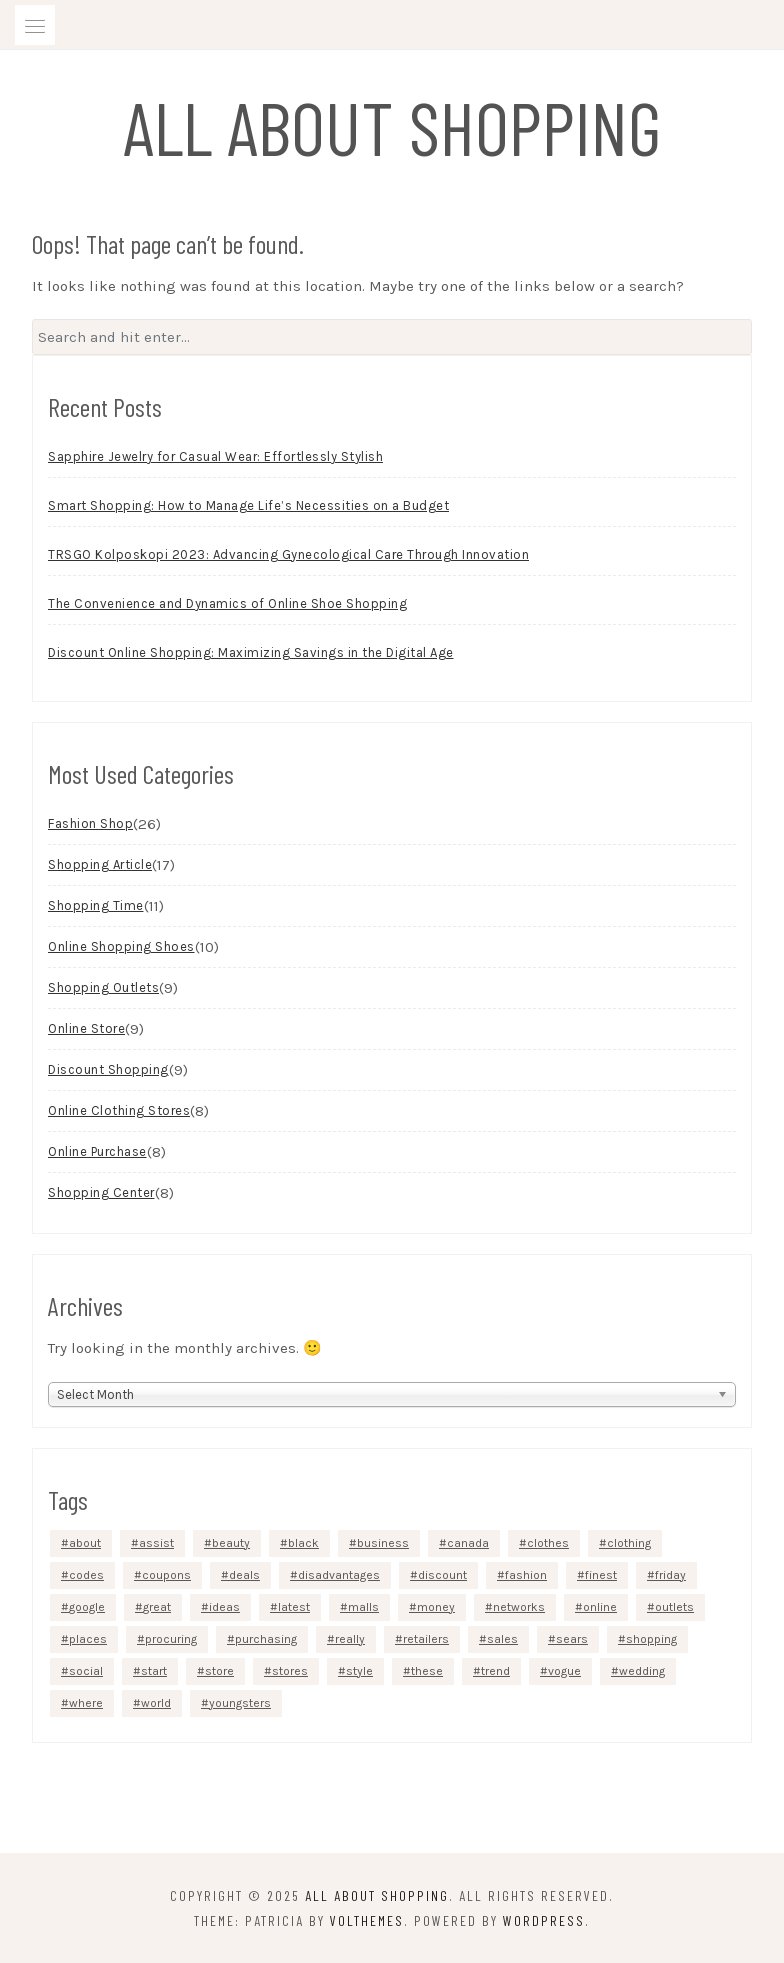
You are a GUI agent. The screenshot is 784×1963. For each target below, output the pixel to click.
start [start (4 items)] (154, 1671)
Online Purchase (97, 1151)
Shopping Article (100, 864)
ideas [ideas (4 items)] (224, 1607)
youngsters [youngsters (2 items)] (240, 1703)
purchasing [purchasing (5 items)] (266, 1639)
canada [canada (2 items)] (468, 1543)
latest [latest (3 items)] (294, 1607)
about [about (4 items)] (85, 1543)
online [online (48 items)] (600, 1607)
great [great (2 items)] (157, 1607)
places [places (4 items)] (88, 1639)
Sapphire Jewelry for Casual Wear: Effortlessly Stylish (215, 456)
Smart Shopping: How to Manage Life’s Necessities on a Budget (248, 505)
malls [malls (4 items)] (363, 1607)
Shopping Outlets (103, 987)
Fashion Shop (90, 823)
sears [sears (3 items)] (572, 1639)
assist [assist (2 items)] (156, 1543)
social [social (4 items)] (86, 1671)
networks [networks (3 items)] (519, 1607)
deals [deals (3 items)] (244, 1575)
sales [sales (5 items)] (502, 1639)
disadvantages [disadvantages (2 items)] (339, 1575)
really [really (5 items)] (350, 1639)
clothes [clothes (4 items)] (548, 1543)
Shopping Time (96, 905)
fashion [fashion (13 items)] (526, 1575)
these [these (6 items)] (427, 1671)
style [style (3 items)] (359, 1671)
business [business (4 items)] (383, 1543)
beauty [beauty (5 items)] (231, 1543)
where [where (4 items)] (86, 1703)
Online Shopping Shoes (121, 946)
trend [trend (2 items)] (495, 1671)
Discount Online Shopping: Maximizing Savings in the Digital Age (251, 652)
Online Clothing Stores (119, 1110)
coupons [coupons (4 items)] (166, 1575)
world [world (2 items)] (156, 1703)
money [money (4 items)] (436, 1607)
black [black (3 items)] (303, 1543)
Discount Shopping (108, 1069)
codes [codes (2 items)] (86, 1575)
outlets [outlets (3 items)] (674, 1607)
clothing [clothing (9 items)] (629, 1543)
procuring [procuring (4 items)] (171, 1639)
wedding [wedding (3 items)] (642, 1671)
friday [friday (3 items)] (670, 1575)
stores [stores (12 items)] (290, 1671)
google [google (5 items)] (87, 1607)
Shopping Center (101, 1192)
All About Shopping (392, 126)
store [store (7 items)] (219, 1671)
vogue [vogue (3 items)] (564, 1671)
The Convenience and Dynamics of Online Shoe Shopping (227, 603)
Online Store (86, 1028)
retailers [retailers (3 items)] (426, 1639)
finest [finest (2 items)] (601, 1575)
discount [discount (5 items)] (442, 1575)
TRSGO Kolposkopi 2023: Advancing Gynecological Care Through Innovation (288, 554)
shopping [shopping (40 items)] (651, 1639)
